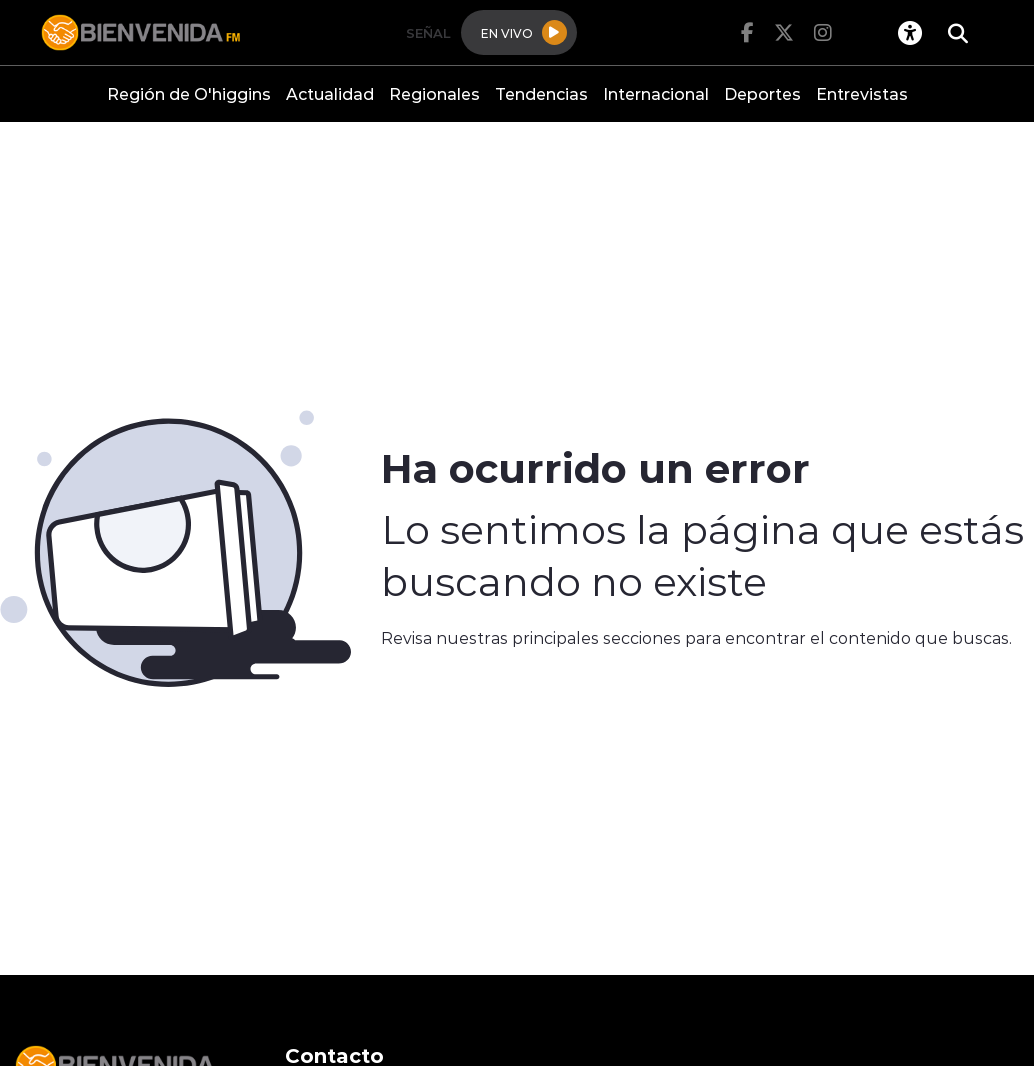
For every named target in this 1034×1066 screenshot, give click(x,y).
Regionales (434, 93)
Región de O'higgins (189, 93)
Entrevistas (862, 93)
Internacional (656, 93)
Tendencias (541, 93)
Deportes (762, 93)
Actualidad (330, 93)
